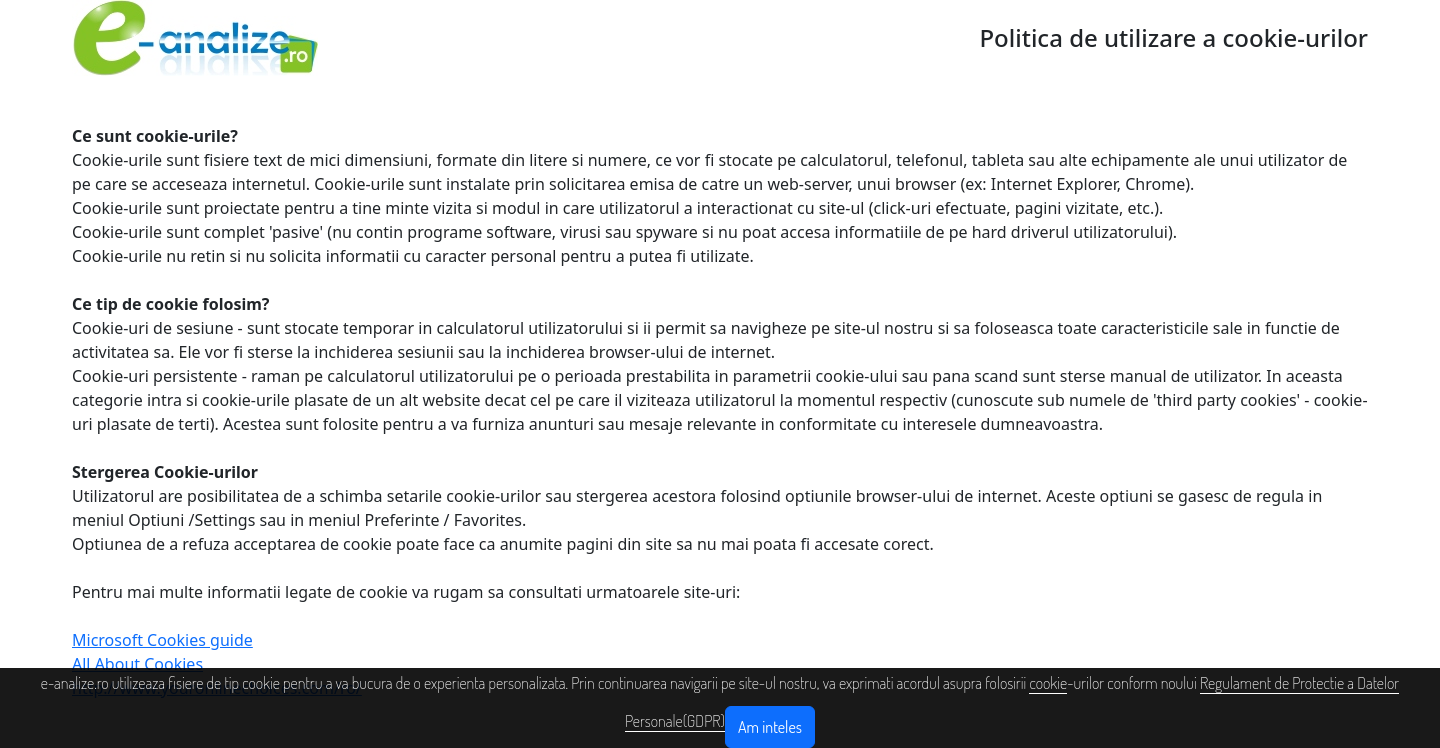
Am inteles (770, 727)
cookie (1048, 683)
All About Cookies (137, 664)
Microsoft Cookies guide (162, 640)
